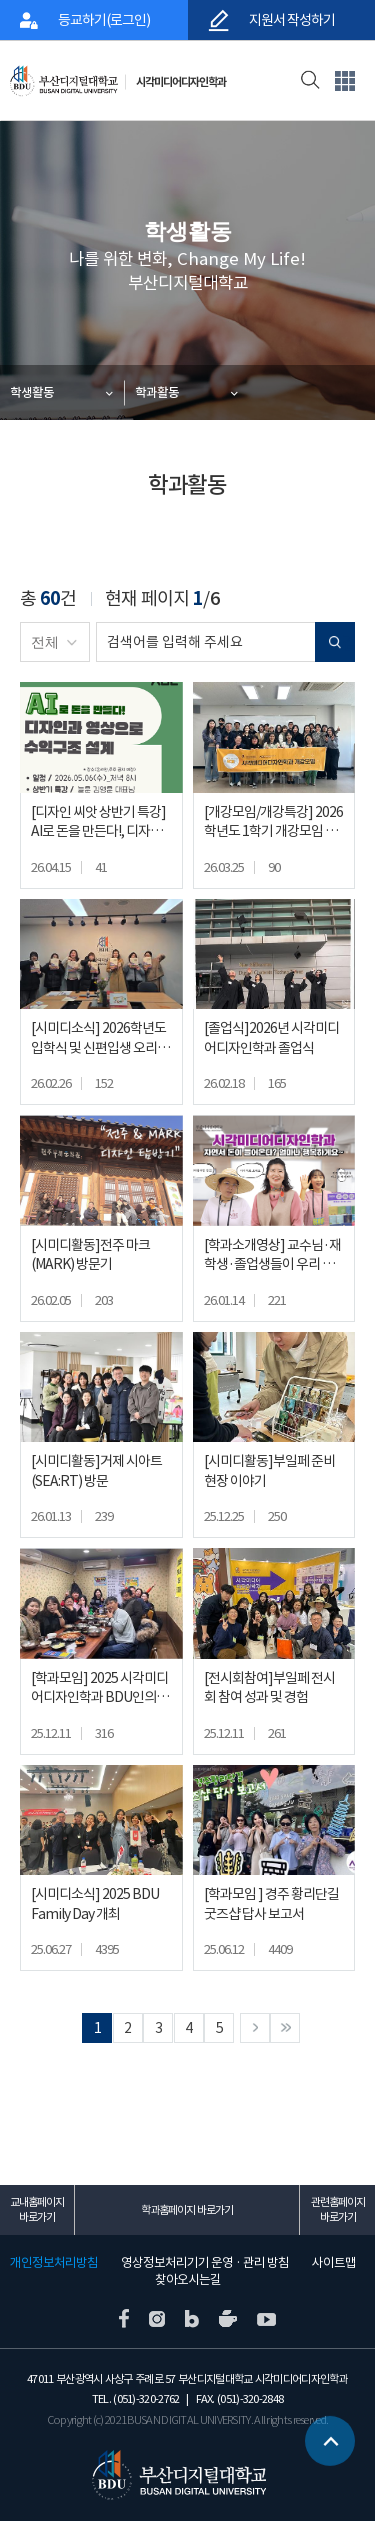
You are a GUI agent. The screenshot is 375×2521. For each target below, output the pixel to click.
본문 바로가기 (0, 0)
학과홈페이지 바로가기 (187, 2210)
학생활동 (32, 392)
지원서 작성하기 (291, 20)
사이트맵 (334, 2263)
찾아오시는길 (188, 2280)
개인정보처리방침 (54, 2263)
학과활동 (157, 392)
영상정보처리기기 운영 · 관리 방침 (205, 2263)
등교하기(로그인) (104, 20)
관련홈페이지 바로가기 (338, 2209)
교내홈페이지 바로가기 (37, 2209)
